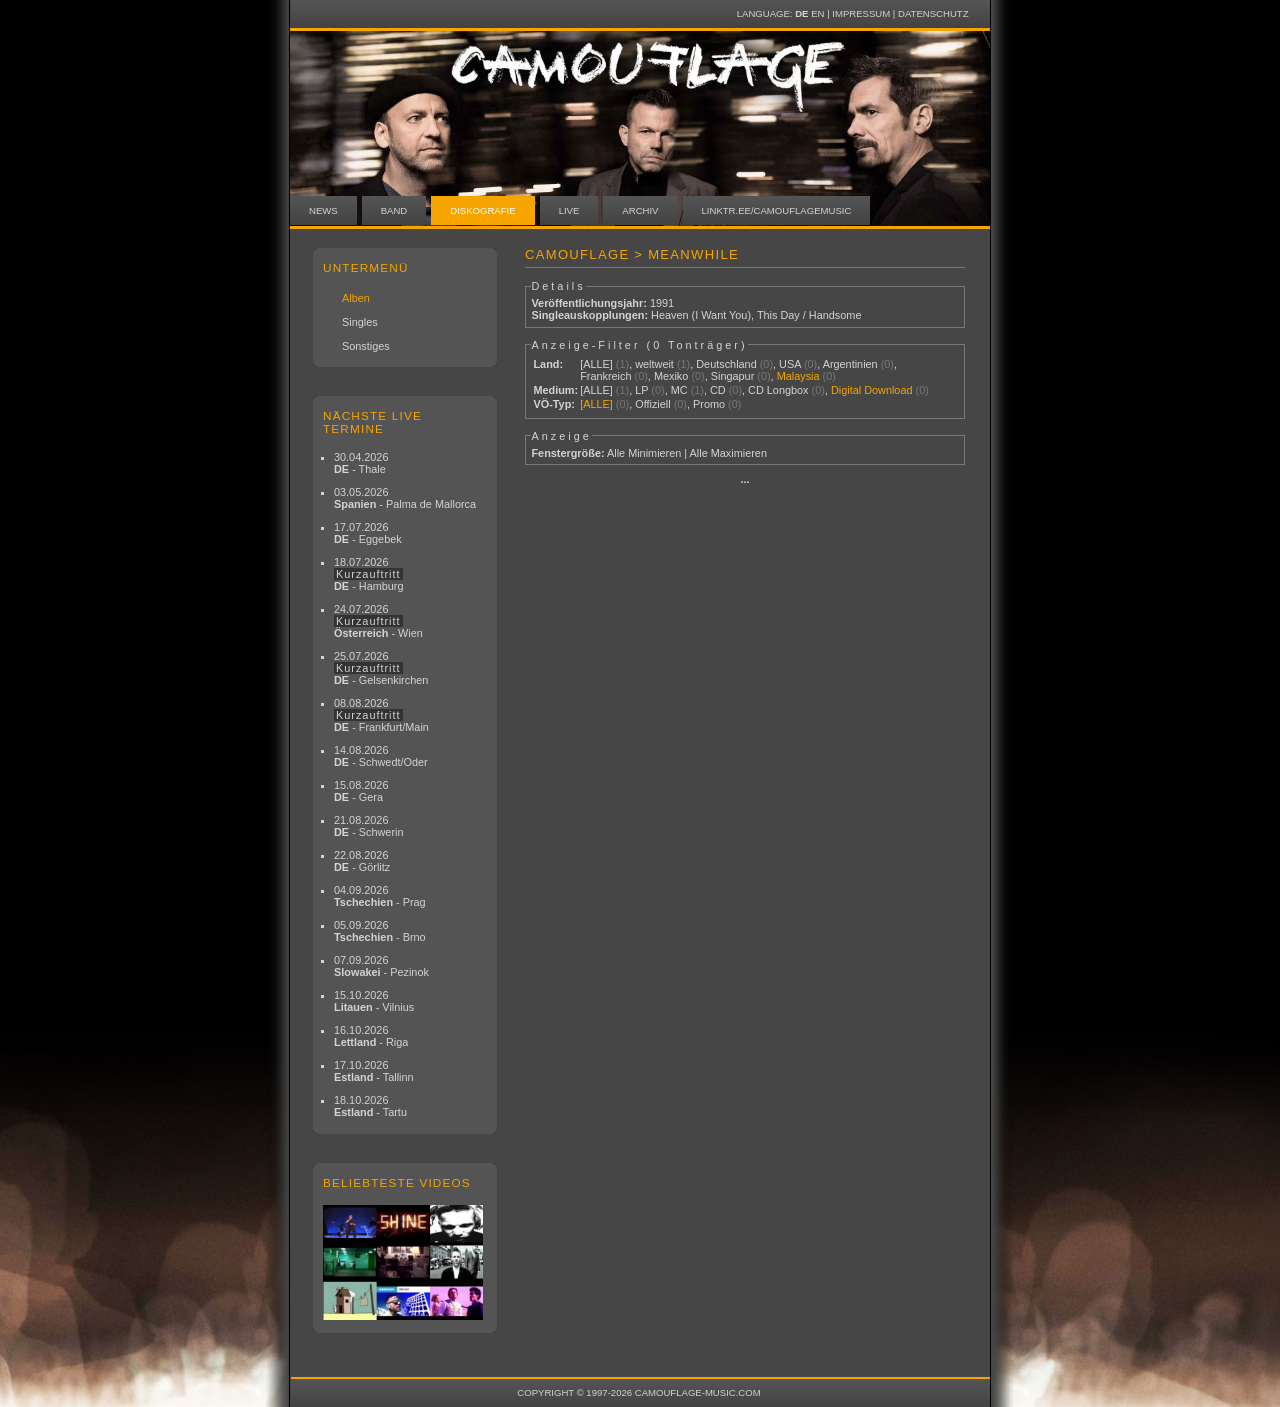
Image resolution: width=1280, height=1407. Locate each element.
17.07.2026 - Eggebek (368, 533)
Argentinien (850, 364)
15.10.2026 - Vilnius (374, 1001)
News (323, 210)
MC (679, 390)
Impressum (861, 13)
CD (718, 390)
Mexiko (671, 376)
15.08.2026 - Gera (361, 791)
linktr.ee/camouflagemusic (777, 210)
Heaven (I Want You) (701, 315)
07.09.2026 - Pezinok (381, 966)
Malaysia (798, 376)
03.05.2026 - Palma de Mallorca (405, 498)
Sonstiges (366, 346)
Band (394, 210)
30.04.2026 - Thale (361, 463)
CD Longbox (778, 390)
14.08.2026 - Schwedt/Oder (381, 756)
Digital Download (872, 390)
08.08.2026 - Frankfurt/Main (381, 715)
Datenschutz (933, 13)
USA (790, 364)
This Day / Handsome (809, 315)
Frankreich (605, 376)
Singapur (733, 376)
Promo (709, 404)
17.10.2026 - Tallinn (374, 1071)
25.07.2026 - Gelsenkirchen (381, 668)
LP (641, 390)
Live (569, 210)
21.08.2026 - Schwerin (369, 826)
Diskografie (482, 210)
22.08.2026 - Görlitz (362, 861)
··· (744, 482)
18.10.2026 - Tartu (370, 1106)
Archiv (640, 210)
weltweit (654, 364)
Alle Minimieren (644, 453)
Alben (356, 298)
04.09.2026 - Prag (380, 896)
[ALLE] (596, 364)
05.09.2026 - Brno (380, 931)
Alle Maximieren (728, 453)
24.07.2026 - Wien (378, 621)
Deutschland (726, 364)
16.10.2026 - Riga (371, 1036)
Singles (360, 322)
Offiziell (652, 404)
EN (817, 13)
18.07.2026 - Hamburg (369, 574)
